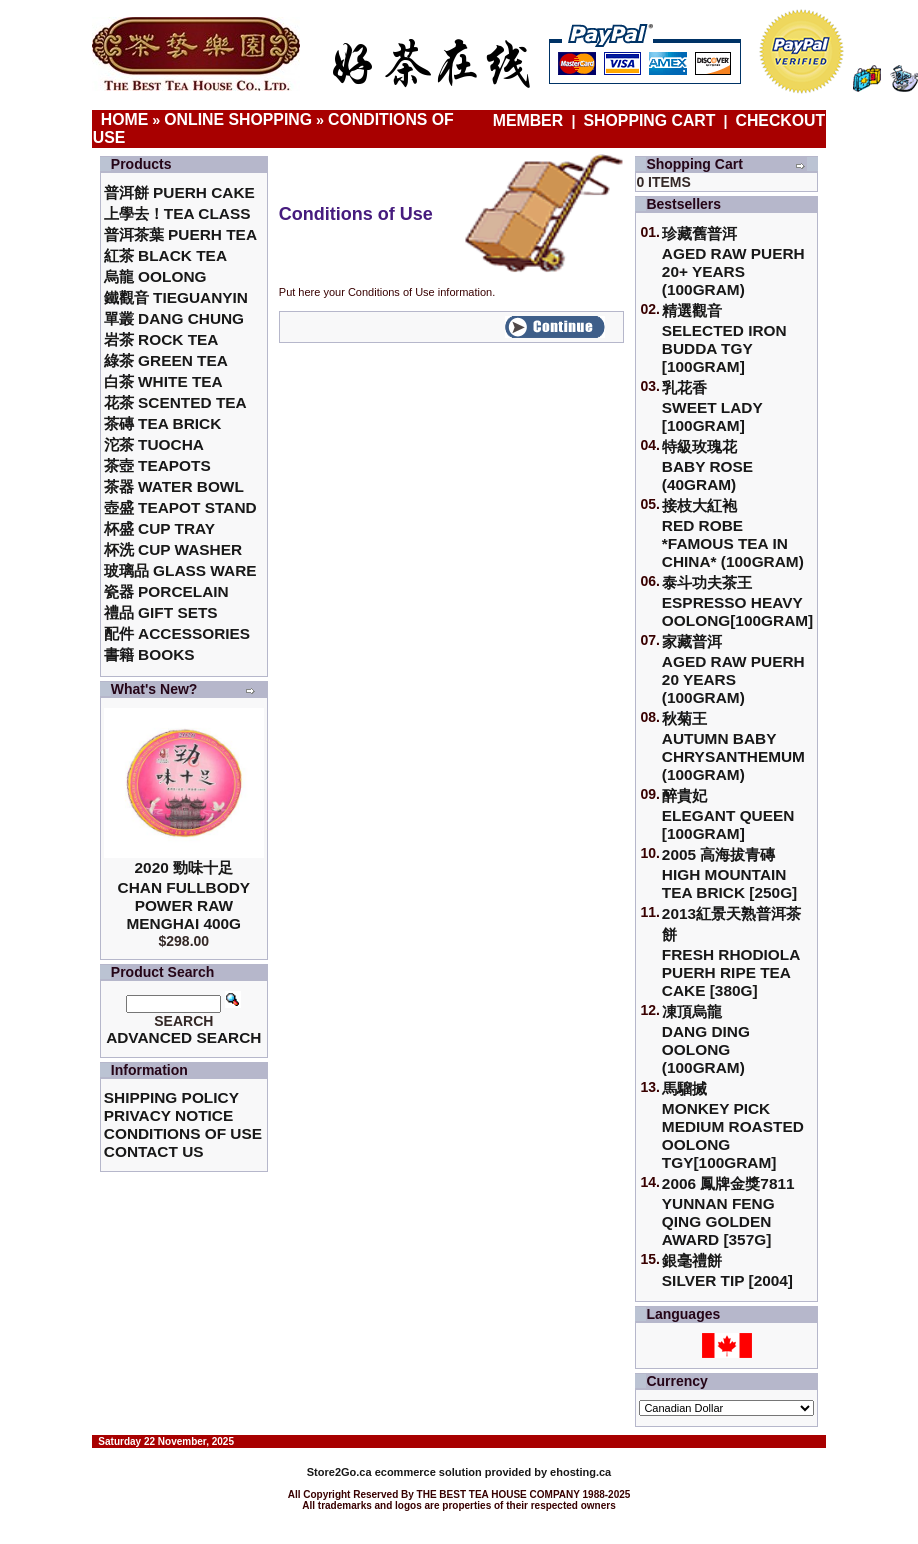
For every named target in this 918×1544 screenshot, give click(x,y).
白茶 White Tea (163, 381)
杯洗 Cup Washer (173, 549)
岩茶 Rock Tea (161, 339)
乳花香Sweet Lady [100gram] (712, 406)
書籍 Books (149, 654)
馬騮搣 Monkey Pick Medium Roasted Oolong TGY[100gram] (733, 1125)
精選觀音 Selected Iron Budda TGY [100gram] (724, 338)
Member (530, 120)
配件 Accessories (177, 633)
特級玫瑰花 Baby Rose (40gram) (707, 465)
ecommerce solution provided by (428, 1472)
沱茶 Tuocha (154, 444)
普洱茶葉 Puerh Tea (180, 234)
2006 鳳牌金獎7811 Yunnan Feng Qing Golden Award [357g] (728, 1211)
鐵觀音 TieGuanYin (176, 297)
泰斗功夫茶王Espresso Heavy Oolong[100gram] (737, 601)
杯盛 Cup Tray (159, 528)
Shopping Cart (650, 120)
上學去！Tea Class (177, 213)
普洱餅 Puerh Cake (179, 192)
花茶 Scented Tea (175, 402)
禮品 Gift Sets (161, 612)
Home (125, 119)
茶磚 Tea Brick (163, 423)
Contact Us (154, 1151)
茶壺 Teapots (157, 465)
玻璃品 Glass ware (180, 570)
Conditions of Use (183, 1133)
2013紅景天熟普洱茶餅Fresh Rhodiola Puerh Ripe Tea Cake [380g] (731, 952)
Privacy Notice (168, 1115)
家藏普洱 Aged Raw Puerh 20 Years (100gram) (733, 669)
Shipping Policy (171, 1097)
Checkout (781, 120)
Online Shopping (238, 119)
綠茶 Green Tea (166, 360)
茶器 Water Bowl (174, 486)
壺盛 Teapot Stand (180, 507)
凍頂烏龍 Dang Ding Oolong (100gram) (706, 1039)
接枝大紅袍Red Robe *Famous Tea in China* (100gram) (733, 533)
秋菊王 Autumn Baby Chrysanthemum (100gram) (733, 746)
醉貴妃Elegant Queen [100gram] (728, 814)
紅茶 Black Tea (165, 255)
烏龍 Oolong (155, 276)
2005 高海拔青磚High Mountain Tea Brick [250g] (729, 873)
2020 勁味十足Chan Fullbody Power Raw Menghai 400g (184, 895)
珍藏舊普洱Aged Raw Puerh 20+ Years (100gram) (733, 261)
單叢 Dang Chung (174, 318)
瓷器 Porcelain (166, 591)
